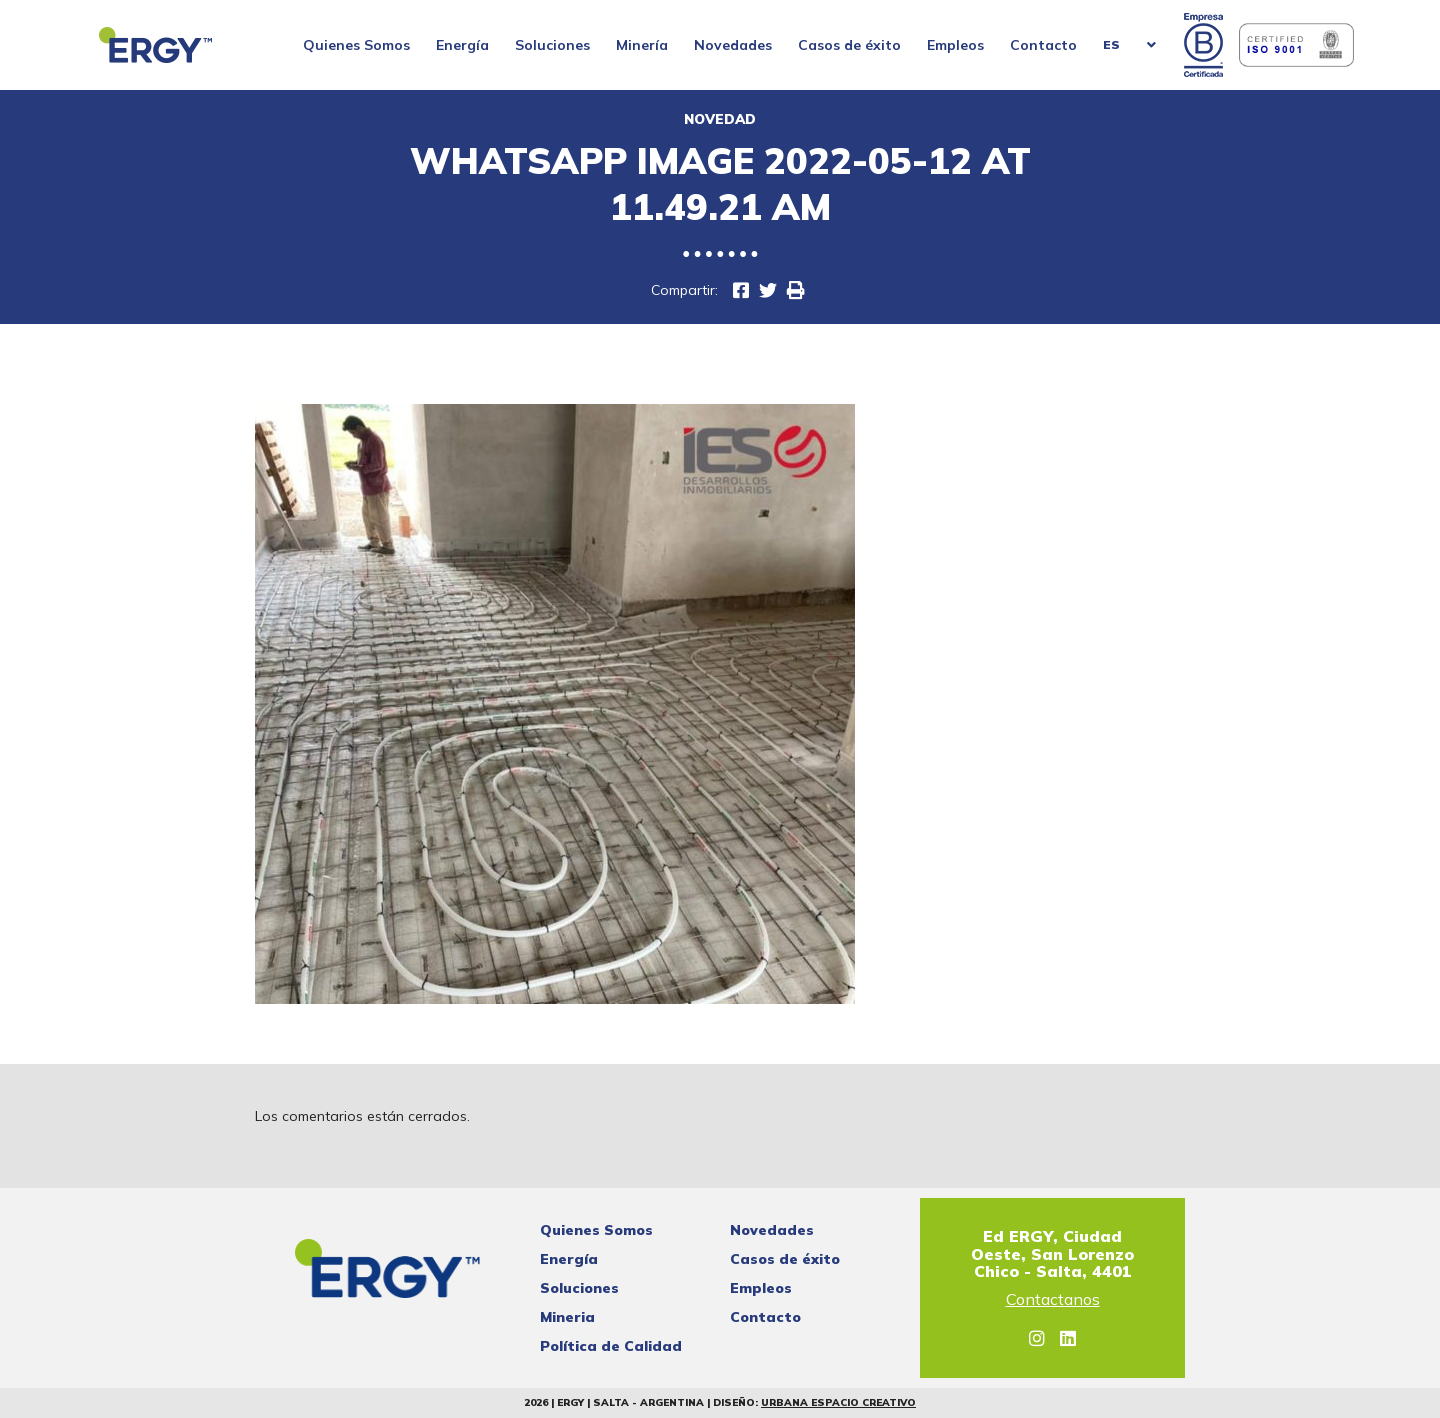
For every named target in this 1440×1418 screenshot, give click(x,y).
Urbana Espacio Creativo (838, 1402)
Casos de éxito (849, 45)
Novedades (733, 45)
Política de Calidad (611, 1346)
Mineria (567, 1317)
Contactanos (1053, 1300)
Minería (642, 45)
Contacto (1043, 45)
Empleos (955, 45)
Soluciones (552, 45)
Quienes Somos (356, 45)
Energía (462, 45)
